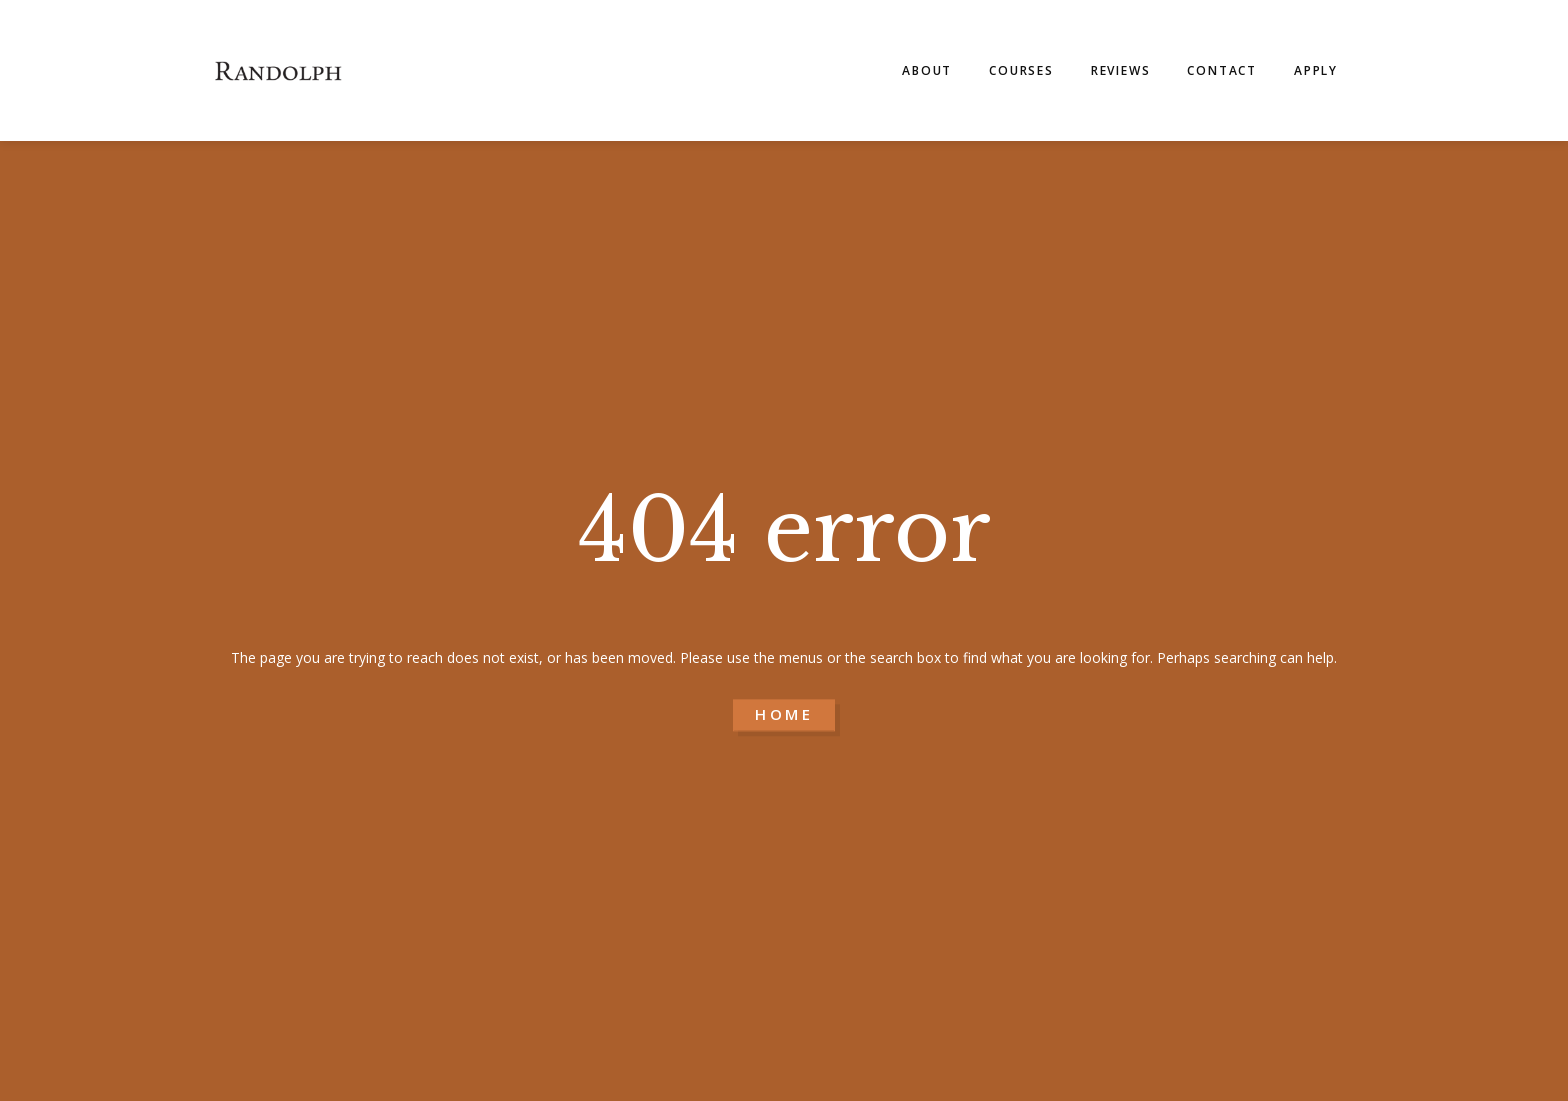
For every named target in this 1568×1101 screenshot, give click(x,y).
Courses (1021, 70)
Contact (1222, 70)
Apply (1316, 70)
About (927, 70)
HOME (784, 715)
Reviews (1121, 70)
